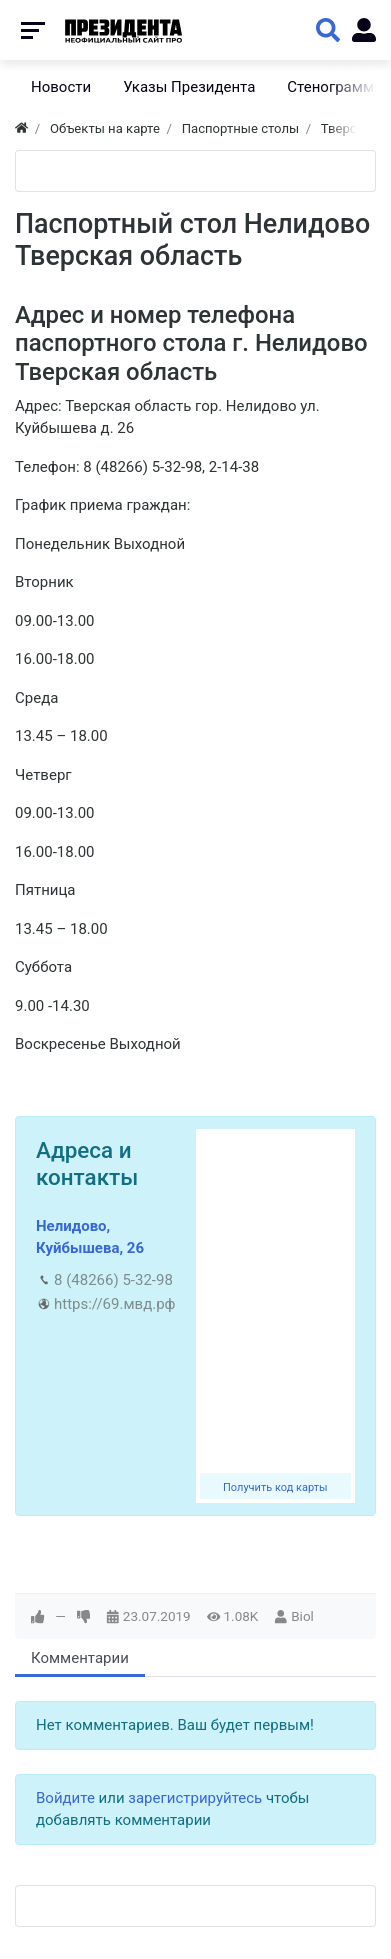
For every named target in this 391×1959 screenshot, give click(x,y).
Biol (302, 1616)
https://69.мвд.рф (114, 1304)
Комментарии (80, 1658)
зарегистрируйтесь (195, 1798)
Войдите (65, 1798)
